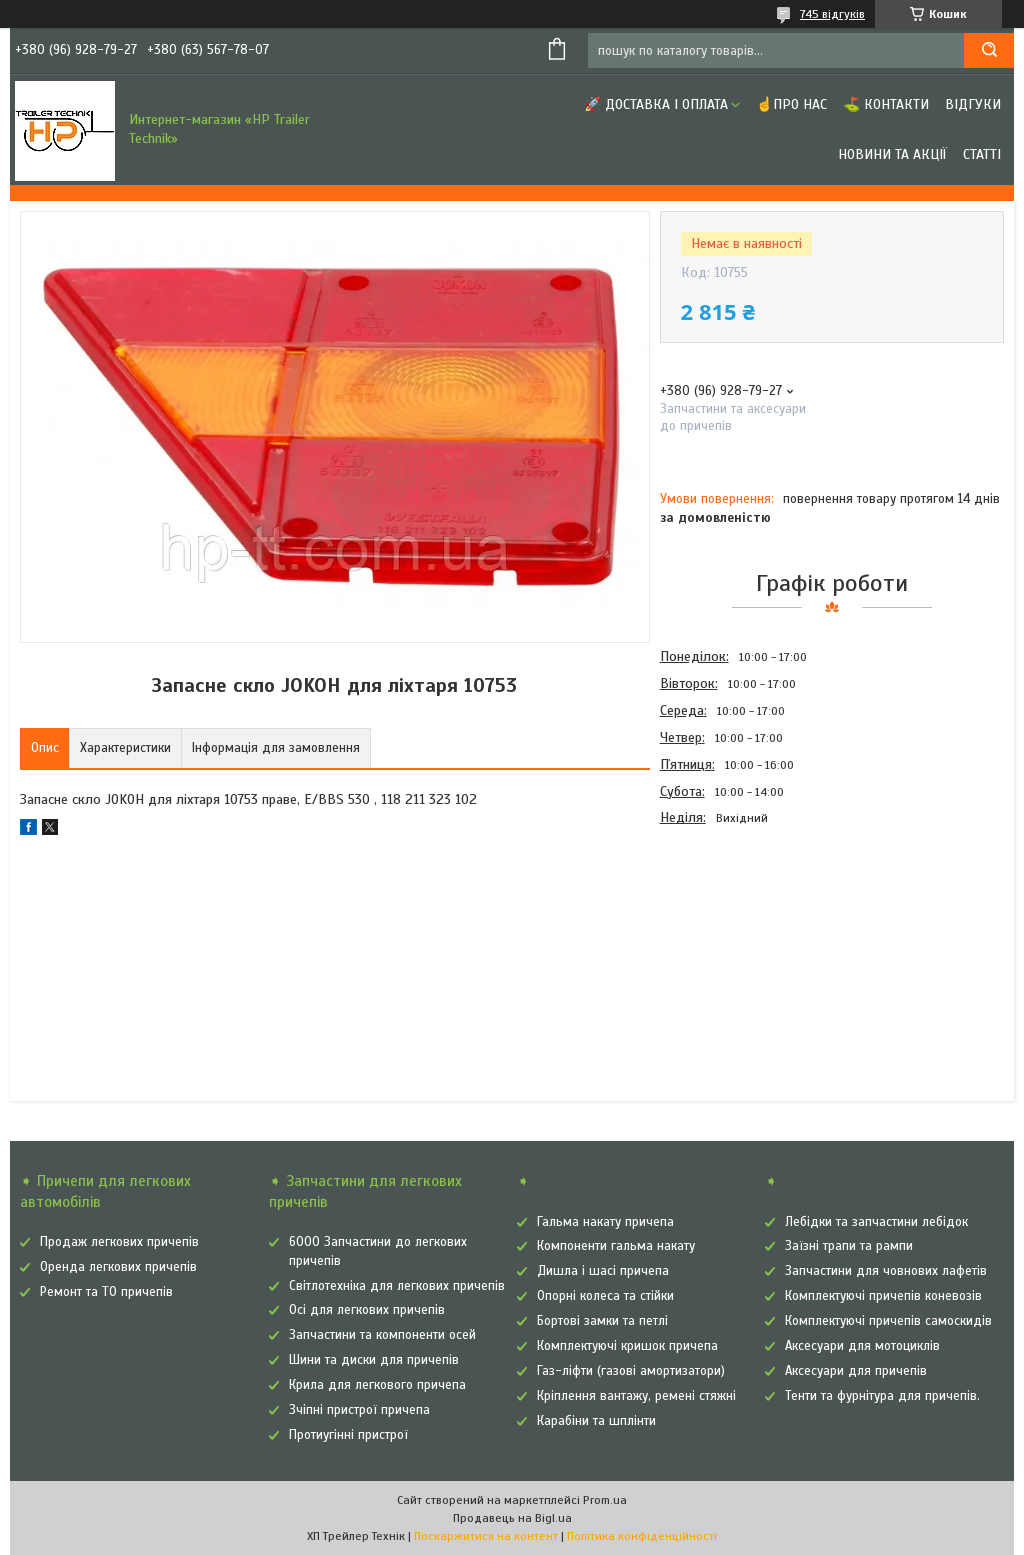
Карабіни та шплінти (596, 1421)
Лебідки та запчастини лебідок (876, 1222)
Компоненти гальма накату (616, 1246)
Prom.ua (605, 1500)
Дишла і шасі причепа (603, 1271)
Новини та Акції (892, 154)
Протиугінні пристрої (348, 1435)
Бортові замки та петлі (602, 1321)
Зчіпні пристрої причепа (359, 1410)
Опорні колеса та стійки (605, 1296)
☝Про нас (791, 104)
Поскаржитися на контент (486, 1536)
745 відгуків (832, 14)
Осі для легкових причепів (367, 1310)
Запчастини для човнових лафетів (886, 1271)
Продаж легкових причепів (119, 1242)
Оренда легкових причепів (118, 1267)
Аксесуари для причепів (856, 1371)
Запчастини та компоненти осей (382, 1335)
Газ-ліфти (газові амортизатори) (631, 1371)
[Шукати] (989, 50)
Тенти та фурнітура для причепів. (882, 1396)
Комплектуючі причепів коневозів (883, 1296)
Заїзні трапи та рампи (849, 1246)
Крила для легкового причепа (377, 1385)
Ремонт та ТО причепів (106, 1292)
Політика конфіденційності (642, 1536)
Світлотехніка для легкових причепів (397, 1286)
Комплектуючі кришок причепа (627, 1346)
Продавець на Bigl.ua (512, 1518)
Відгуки (973, 104)
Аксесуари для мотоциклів (862, 1346)
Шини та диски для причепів (374, 1360)
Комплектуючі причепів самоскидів (888, 1321)
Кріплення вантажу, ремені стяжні (636, 1396)
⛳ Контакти (886, 104)
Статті (982, 154)
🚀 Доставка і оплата (656, 104)
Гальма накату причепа (605, 1222)
